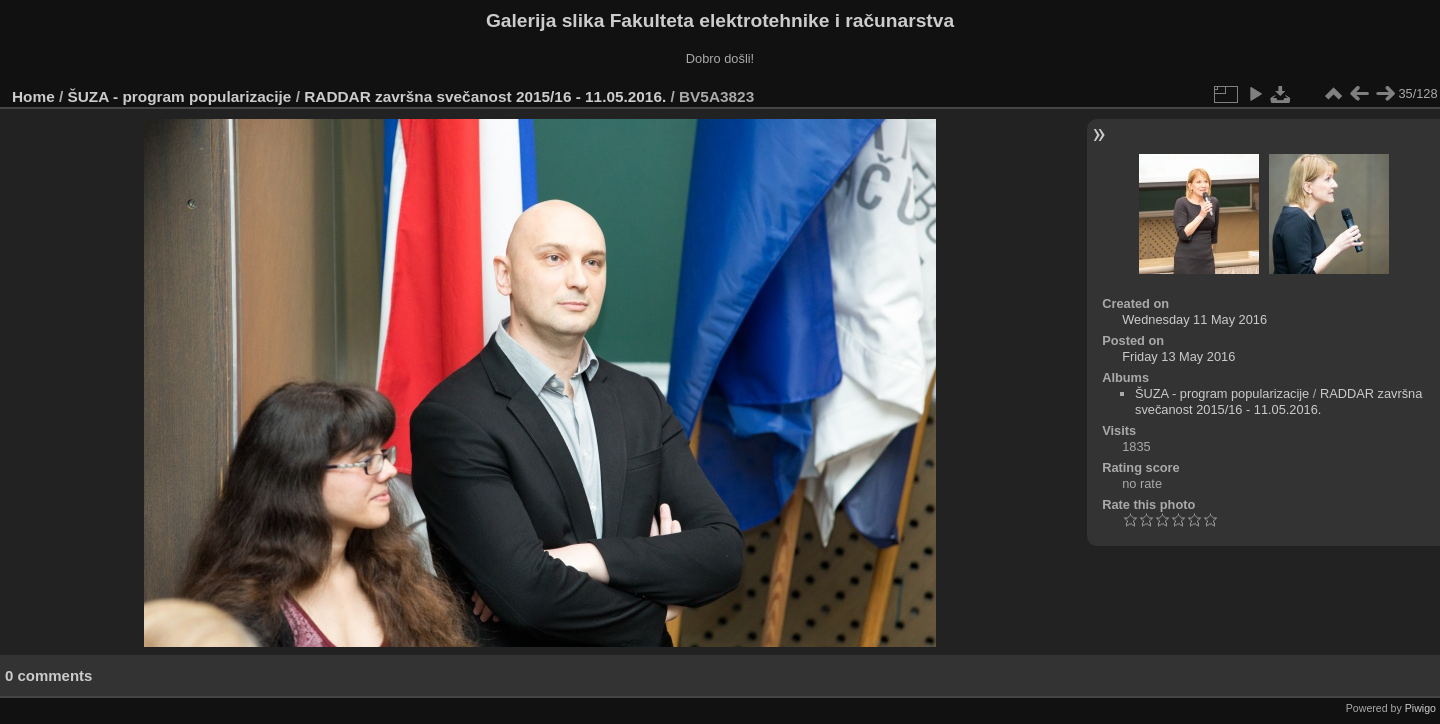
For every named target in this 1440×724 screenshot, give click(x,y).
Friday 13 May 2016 (1178, 356)
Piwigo (1420, 708)
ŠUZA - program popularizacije (180, 96)
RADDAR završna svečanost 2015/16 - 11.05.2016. (485, 96)
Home (33, 96)
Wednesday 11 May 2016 (1194, 319)
